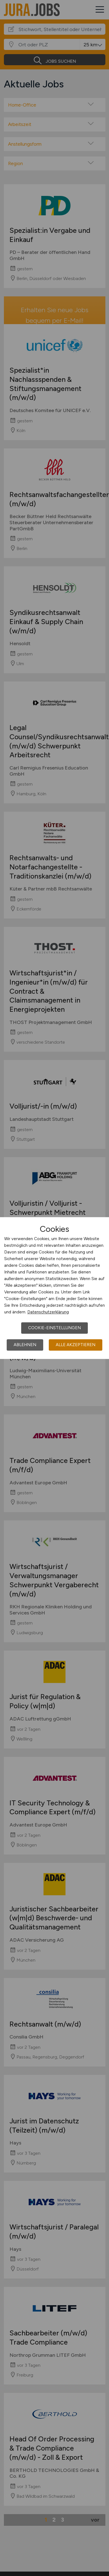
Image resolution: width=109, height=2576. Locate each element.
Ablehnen (25, 1344)
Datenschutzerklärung (48, 1312)
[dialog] (54, 1288)
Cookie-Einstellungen (54, 1327)
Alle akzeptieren (75, 1344)
